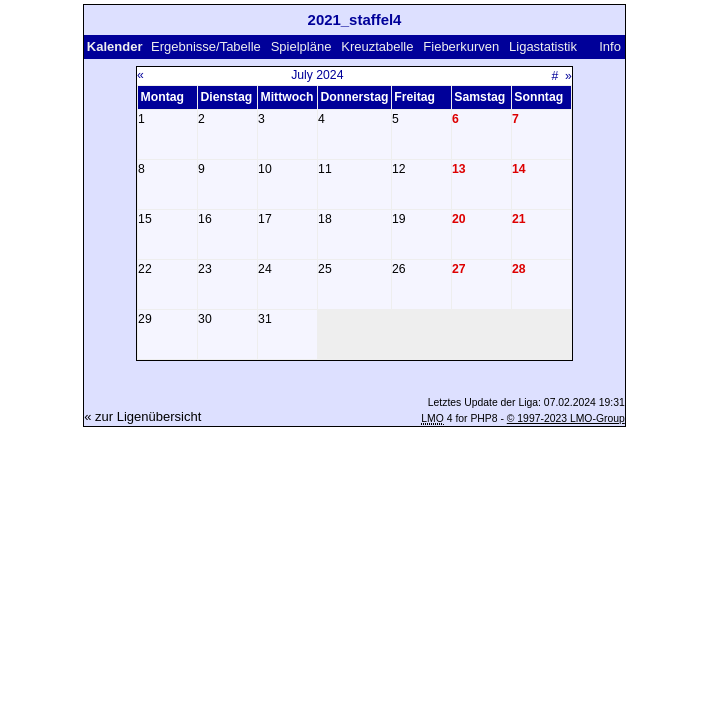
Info (610, 46)
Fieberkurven (461, 46)
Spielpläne (301, 46)
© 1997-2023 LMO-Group (566, 418)
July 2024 (317, 75)
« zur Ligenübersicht (142, 416)
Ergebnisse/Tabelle (206, 46)
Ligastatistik (543, 46)
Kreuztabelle (377, 46)
